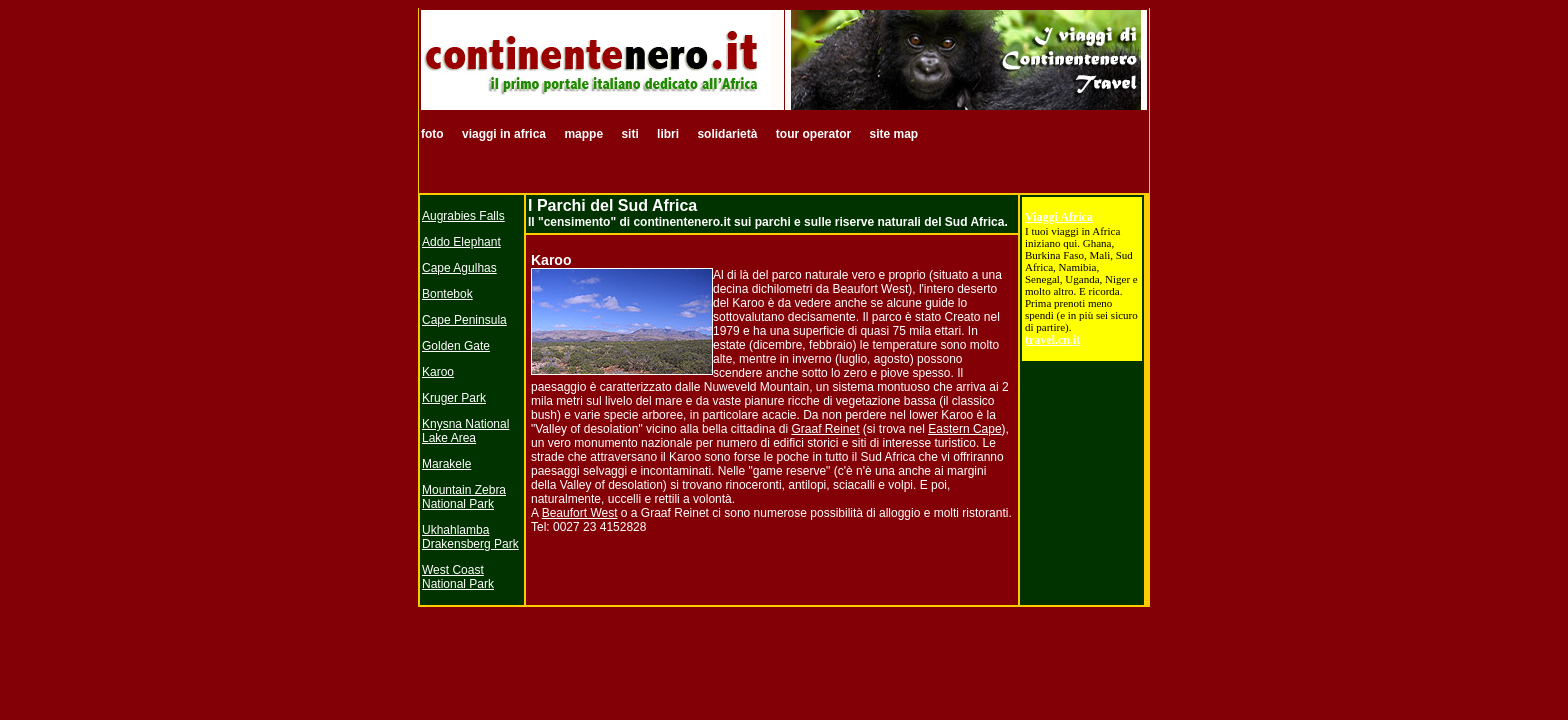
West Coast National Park (458, 577)
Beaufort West (580, 513)
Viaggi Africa (1059, 217)
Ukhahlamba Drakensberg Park (470, 537)
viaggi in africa (505, 134)
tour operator (815, 134)
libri (669, 134)
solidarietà (727, 134)
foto (434, 134)
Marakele (446, 464)
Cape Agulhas (459, 268)
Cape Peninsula (464, 320)
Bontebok (447, 294)
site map (893, 134)
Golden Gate (456, 346)
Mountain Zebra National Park (464, 497)
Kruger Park (454, 398)
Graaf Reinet (825, 429)
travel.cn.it (1052, 340)
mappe (583, 134)
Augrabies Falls (463, 216)
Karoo (438, 372)
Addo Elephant (461, 242)
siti (629, 134)
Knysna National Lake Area (465, 431)
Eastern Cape (964, 429)
